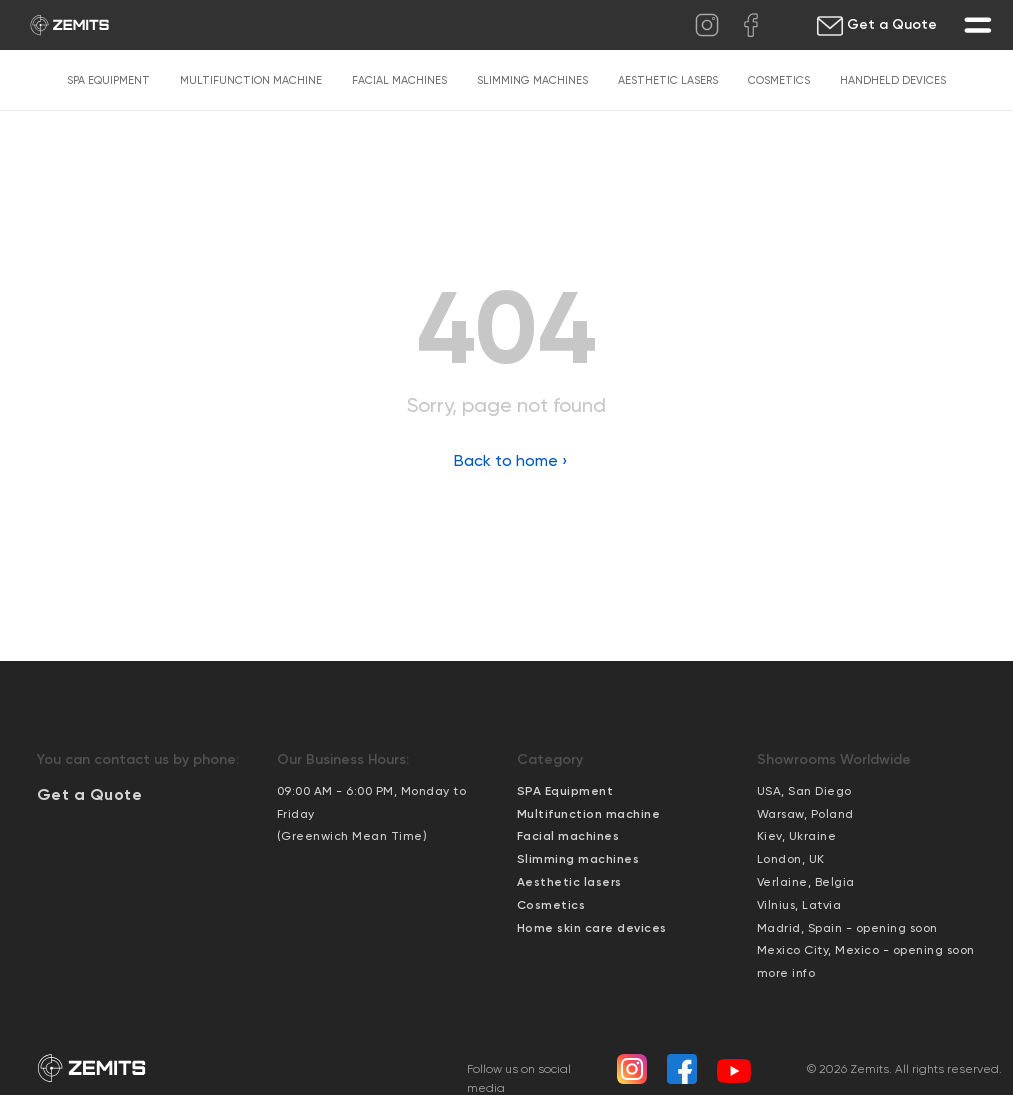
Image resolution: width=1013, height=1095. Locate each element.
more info (786, 973)
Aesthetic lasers (668, 80)
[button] (90, 794)
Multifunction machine (251, 80)
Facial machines (399, 80)
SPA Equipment (108, 80)
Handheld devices (893, 80)
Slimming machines (532, 80)
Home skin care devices (592, 928)
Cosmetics (779, 80)
